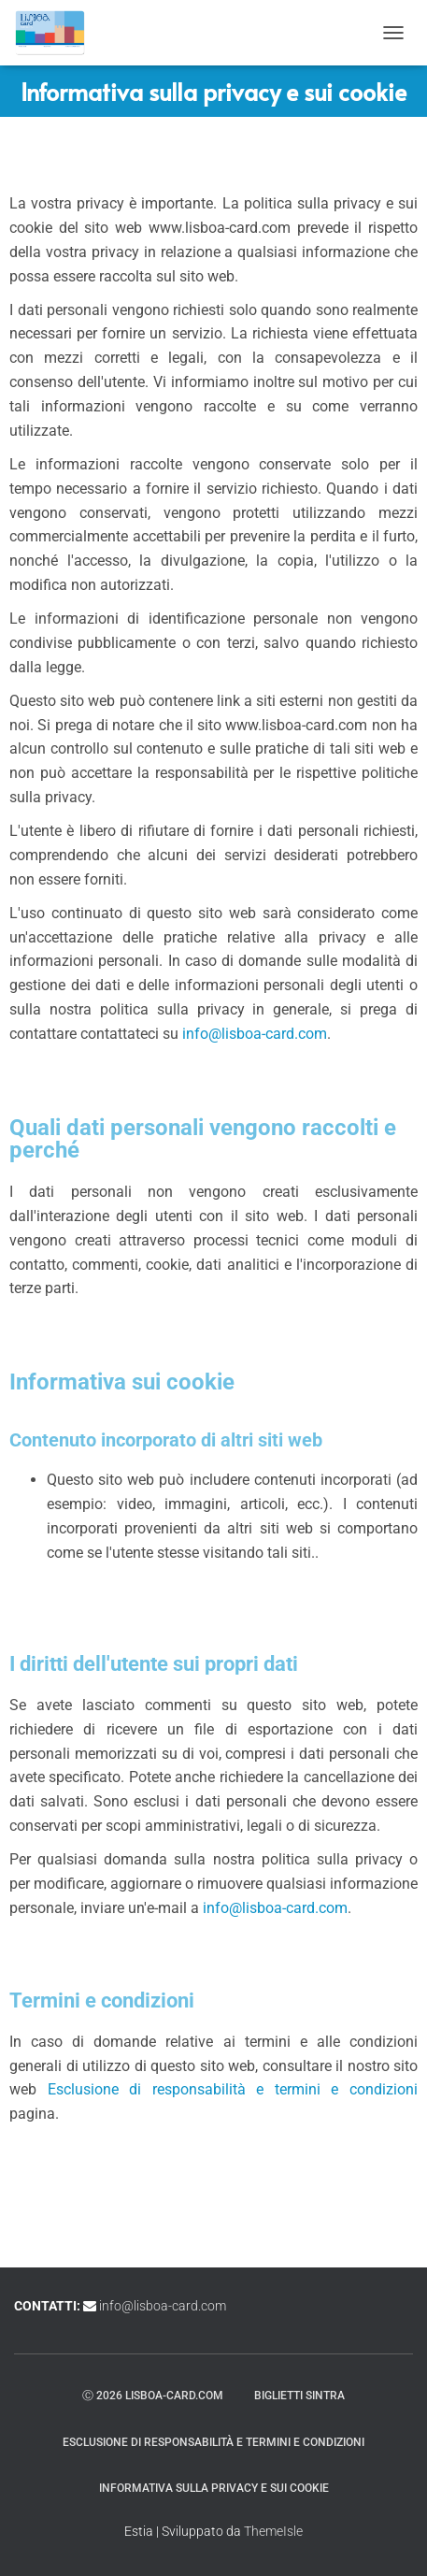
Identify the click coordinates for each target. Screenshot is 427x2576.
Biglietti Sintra (299, 2395)
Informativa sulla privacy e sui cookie (214, 2488)
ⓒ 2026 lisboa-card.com (152, 2395)
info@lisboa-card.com (254, 1034)
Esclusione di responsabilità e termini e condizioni (233, 2089)
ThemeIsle (273, 2531)
